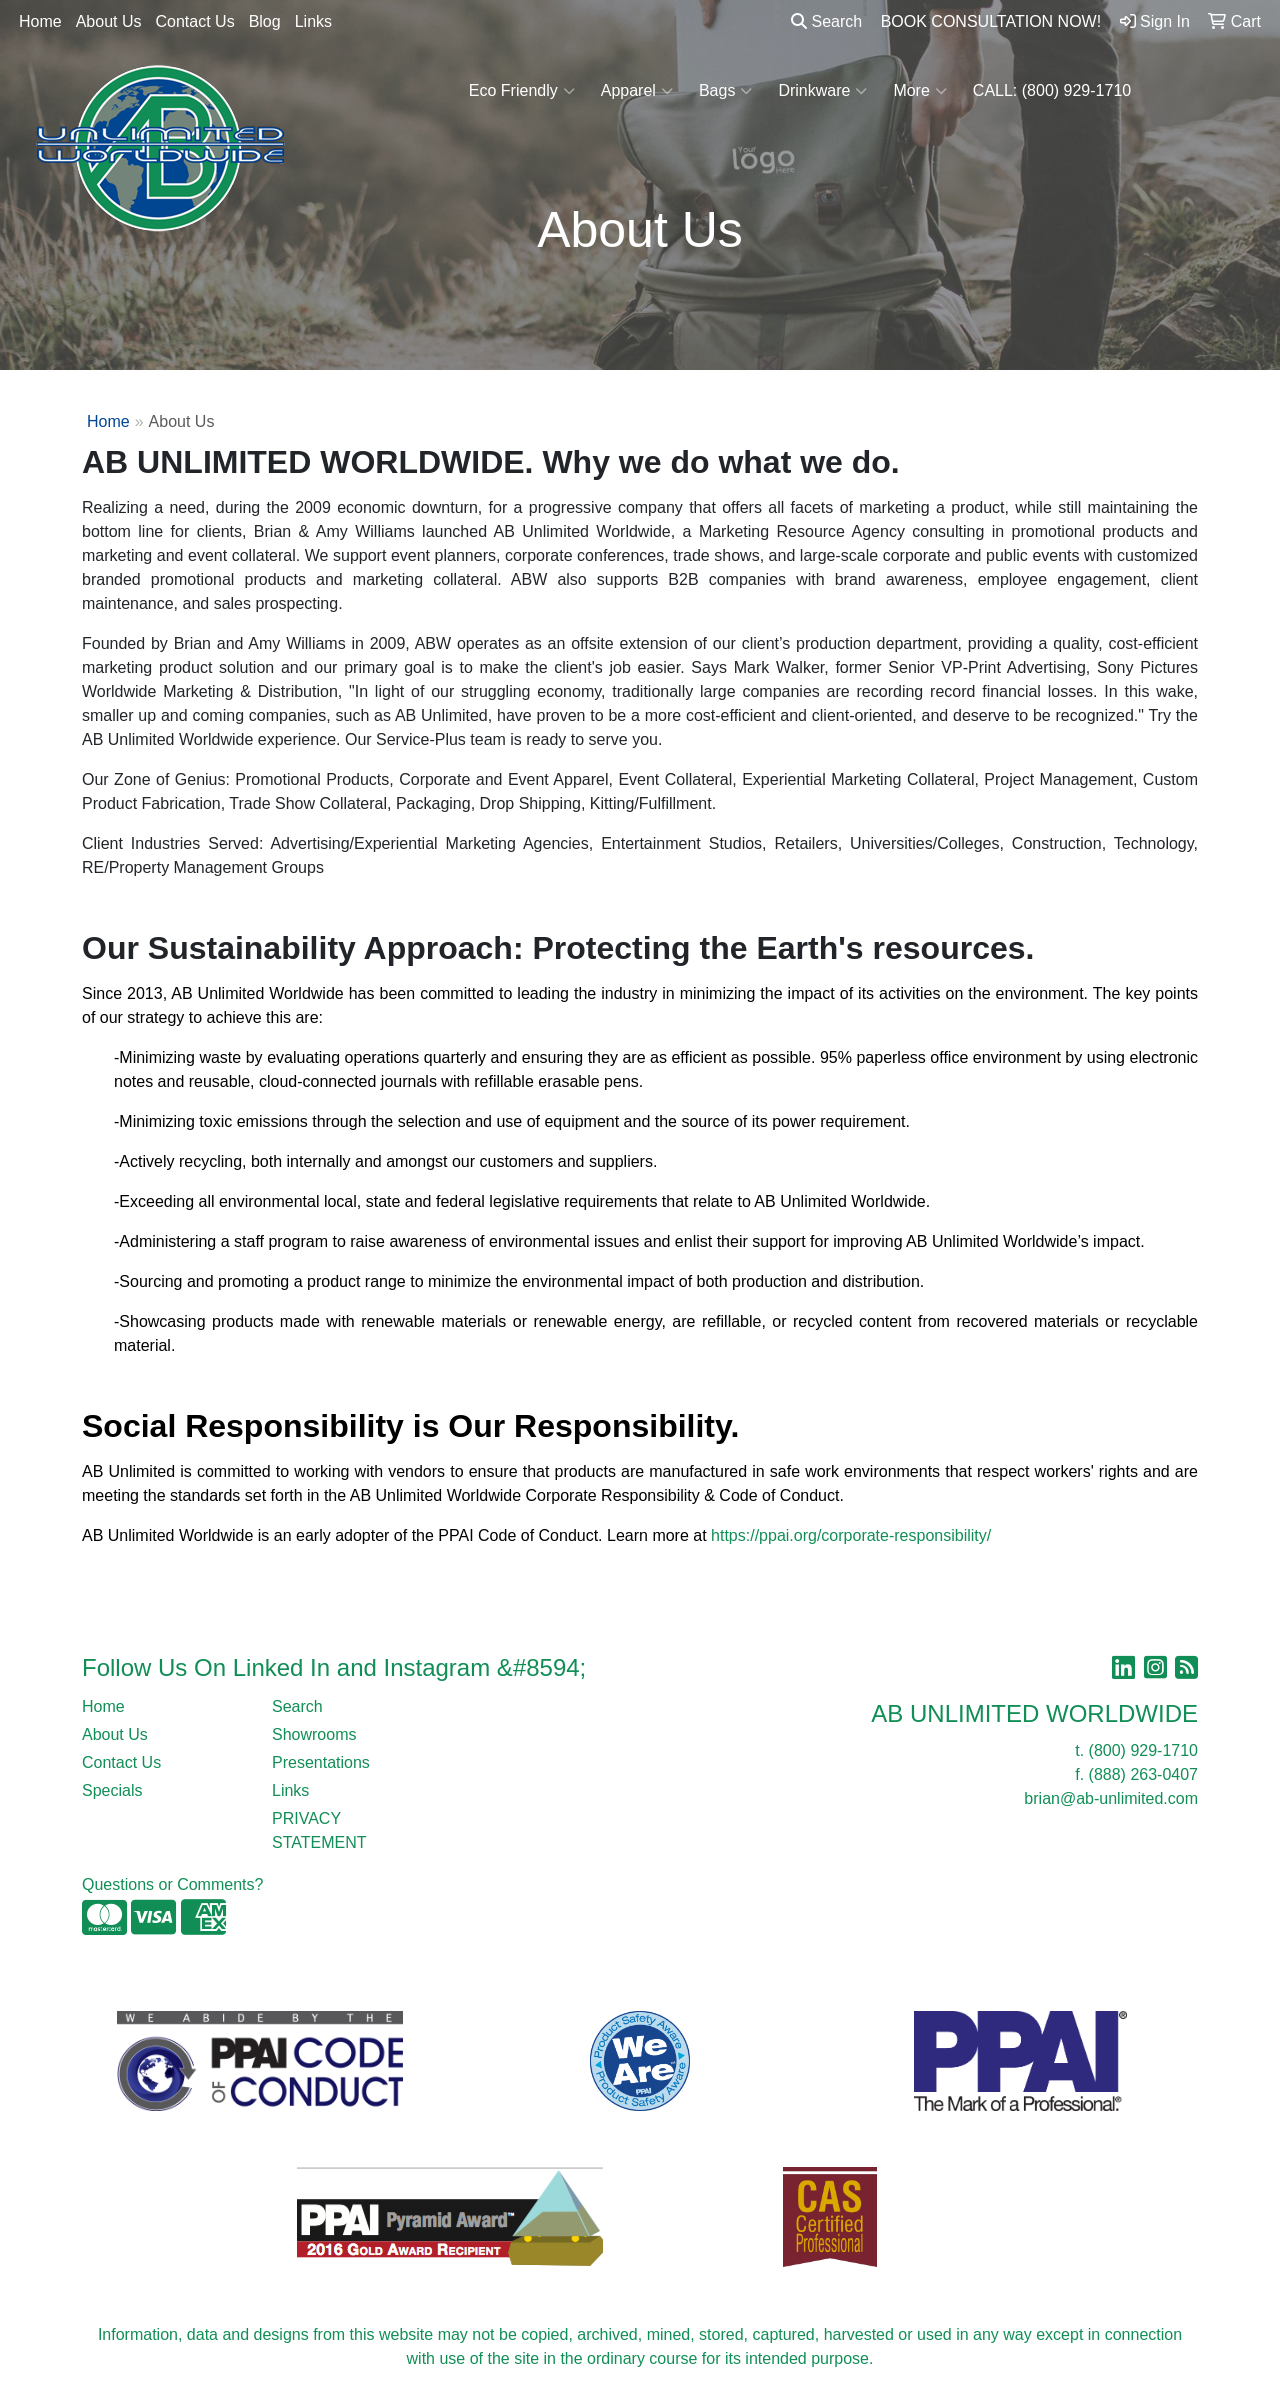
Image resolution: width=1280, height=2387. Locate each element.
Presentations (321, 1762)
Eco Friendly (522, 91)
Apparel (637, 91)
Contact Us (195, 21)
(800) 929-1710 (1143, 1750)
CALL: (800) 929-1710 (1052, 90)
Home (40, 21)
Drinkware (822, 91)
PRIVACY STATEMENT (319, 1830)
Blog (265, 21)
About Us (109, 21)
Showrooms (314, 1734)
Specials (112, 1790)
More (919, 91)
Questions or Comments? (172, 1884)
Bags (725, 91)
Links (313, 21)
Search (826, 21)
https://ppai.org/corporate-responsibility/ (851, 1535)
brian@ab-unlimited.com (1111, 1798)
